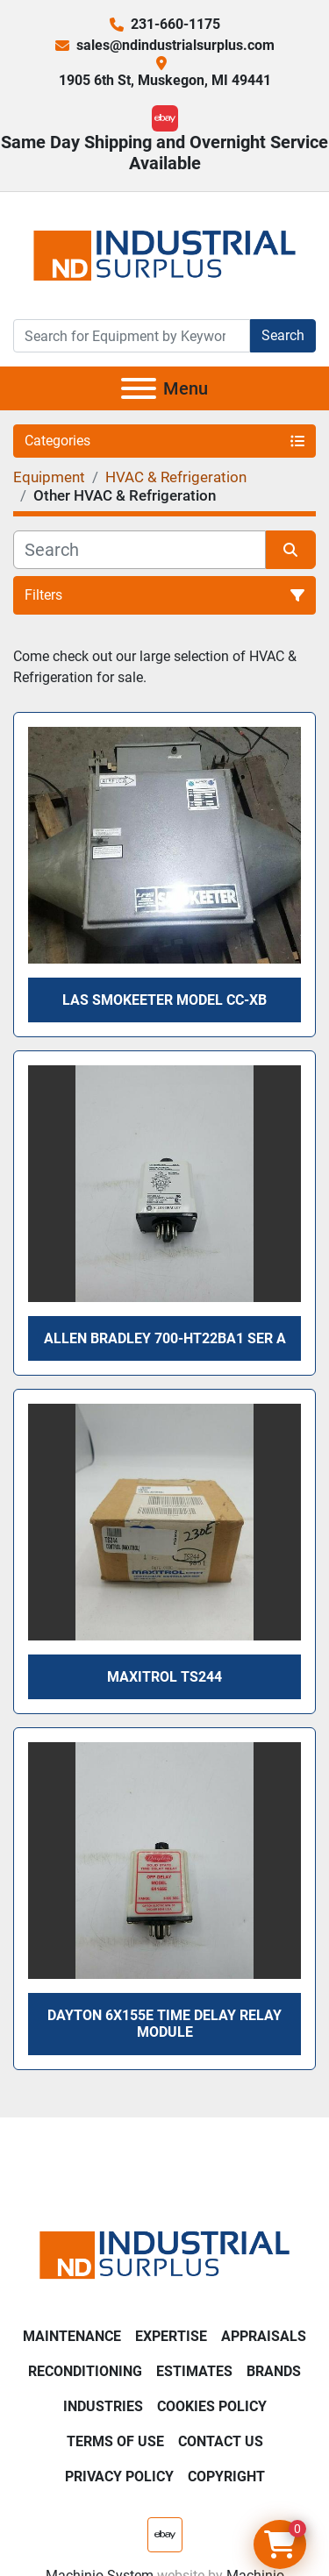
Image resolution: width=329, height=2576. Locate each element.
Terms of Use (115, 2441)
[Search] (131, 335)
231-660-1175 (175, 24)
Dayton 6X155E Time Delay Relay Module (164, 2023)
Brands (274, 2371)
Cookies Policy (212, 2406)
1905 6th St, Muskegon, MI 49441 (165, 80)
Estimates (194, 2371)
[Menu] (138, 388)
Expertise (171, 2336)
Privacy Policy (119, 2476)
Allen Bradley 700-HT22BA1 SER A (165, 1338)
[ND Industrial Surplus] (164, 2253)
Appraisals (263, 2336)
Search (282, 335)
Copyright (226, 2476)
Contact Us (220, 2441)
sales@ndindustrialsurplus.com (175, 45)
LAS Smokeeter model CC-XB (164, 1000)
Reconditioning (85, 2371)
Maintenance (72, 2336)
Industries (103, 2406)
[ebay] (165, 118)
